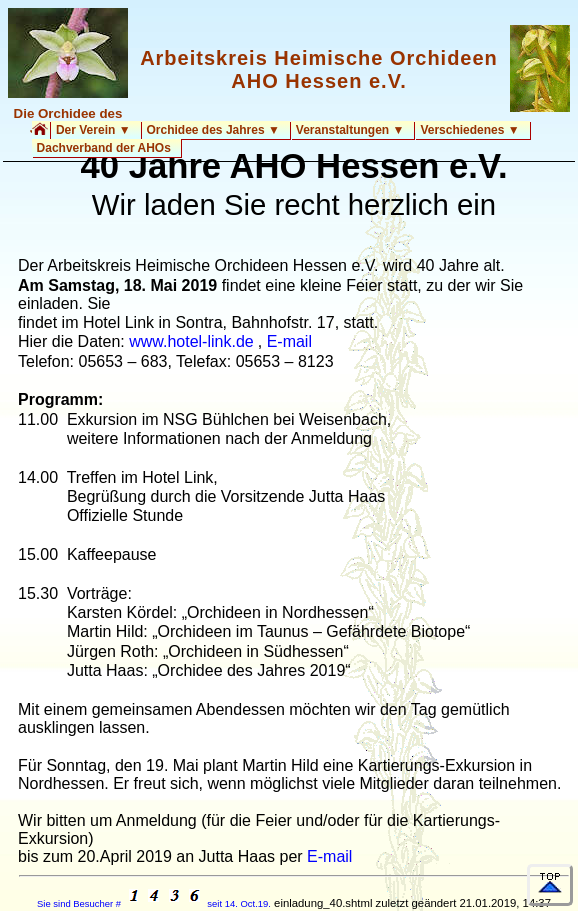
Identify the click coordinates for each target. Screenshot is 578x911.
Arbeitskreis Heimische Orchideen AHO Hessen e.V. (319, 69)
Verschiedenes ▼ (469, 130)
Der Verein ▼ (93, 130)
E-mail (289, 341)
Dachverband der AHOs (104, 148)
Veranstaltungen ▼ (350, 130)
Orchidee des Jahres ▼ (213, 130)
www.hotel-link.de (191, 341)
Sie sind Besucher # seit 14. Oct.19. (154, 903)
